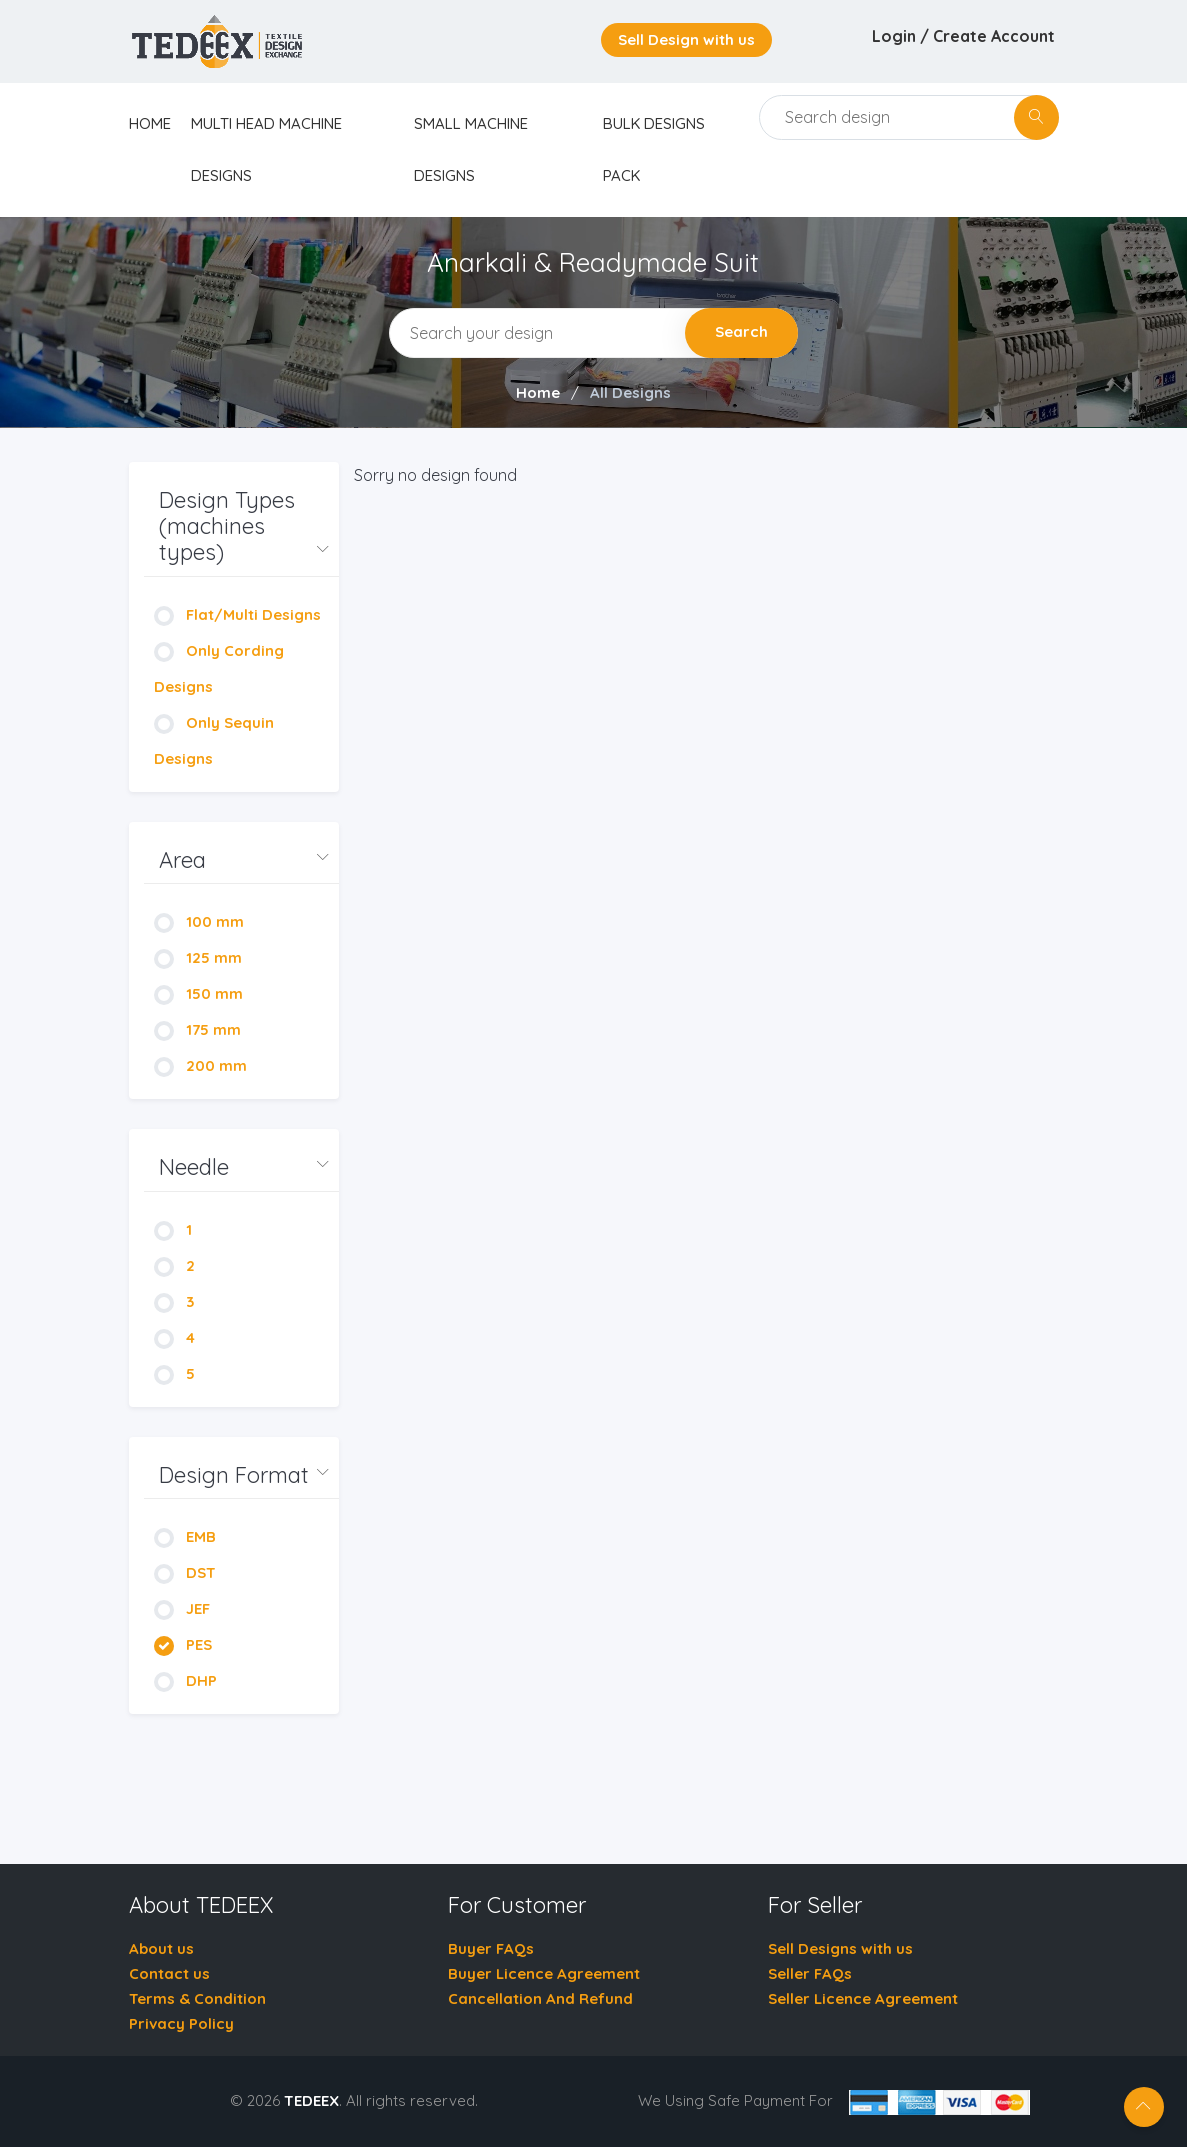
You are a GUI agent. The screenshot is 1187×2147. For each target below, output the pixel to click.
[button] (241, 527)
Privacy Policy (181, 2023)
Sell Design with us (686, 39)
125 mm (198, 957)
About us (161, 1948)
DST (185, 1572)
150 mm (198, 993)
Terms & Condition (197, 1998)
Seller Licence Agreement (863, 1998)
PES (183, 1644)
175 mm (197, 1029)
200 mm (200, 1065)
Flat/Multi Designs (237, 614)
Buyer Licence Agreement (544, 1973)
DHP (185, 1680)
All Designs (630, 392)
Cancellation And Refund (540, 1998)
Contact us (169, 1973)
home (150, 123)
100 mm (199, 921)
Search (741, 331)
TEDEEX (311, 2100)
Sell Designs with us (840, 1948)
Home (538, 392)
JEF (182, 1608)
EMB (185, 1536)
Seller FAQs (810, 1973)
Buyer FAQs (491, 1948)
